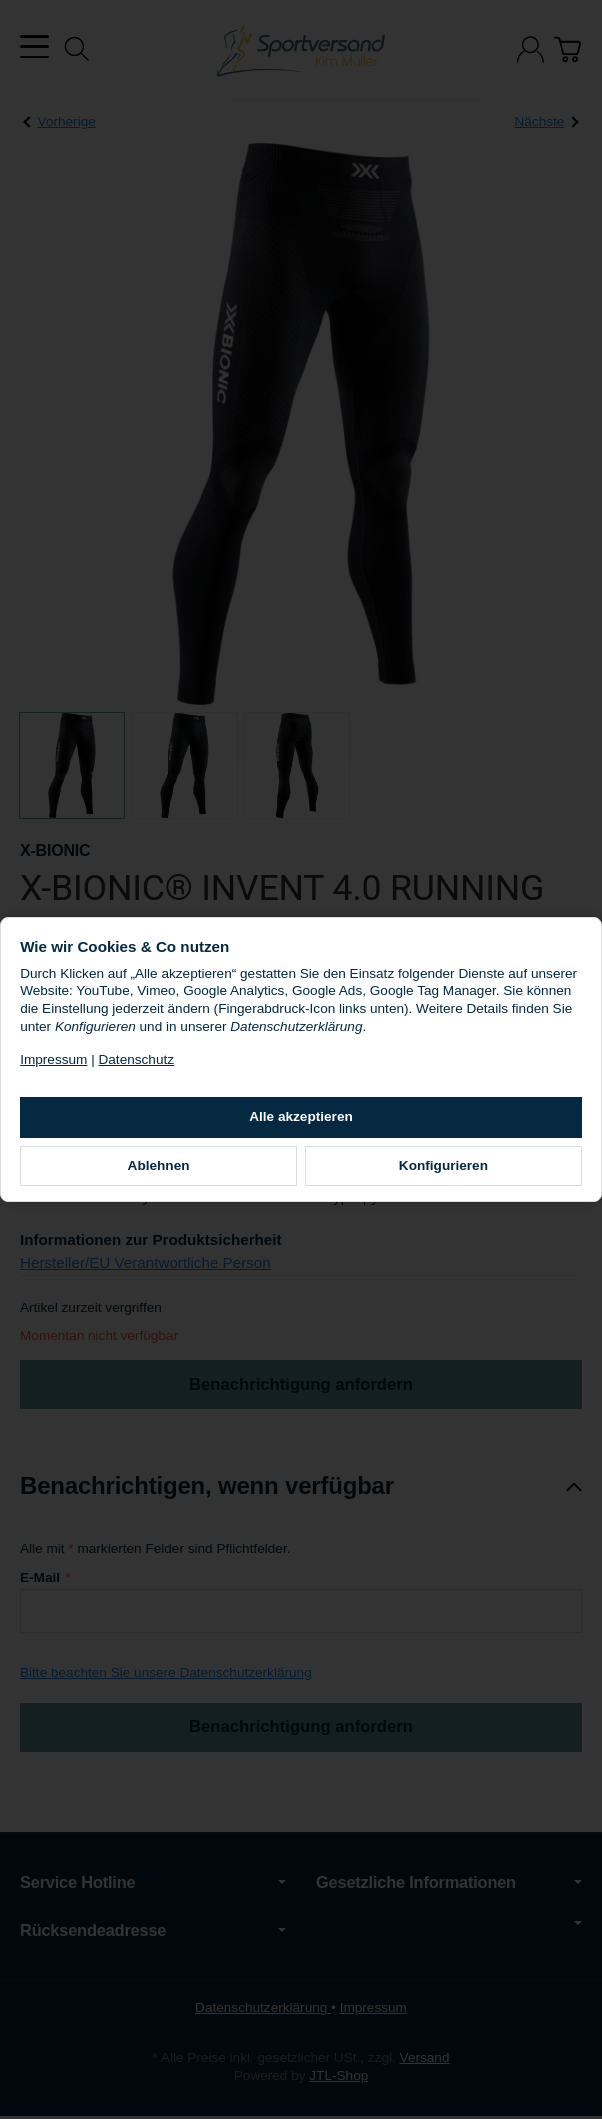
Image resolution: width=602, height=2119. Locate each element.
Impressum (87, 1068)
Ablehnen (176, 1174)
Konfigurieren (426, 1174)
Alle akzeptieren (301, 1125)
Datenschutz (170, 1068)
